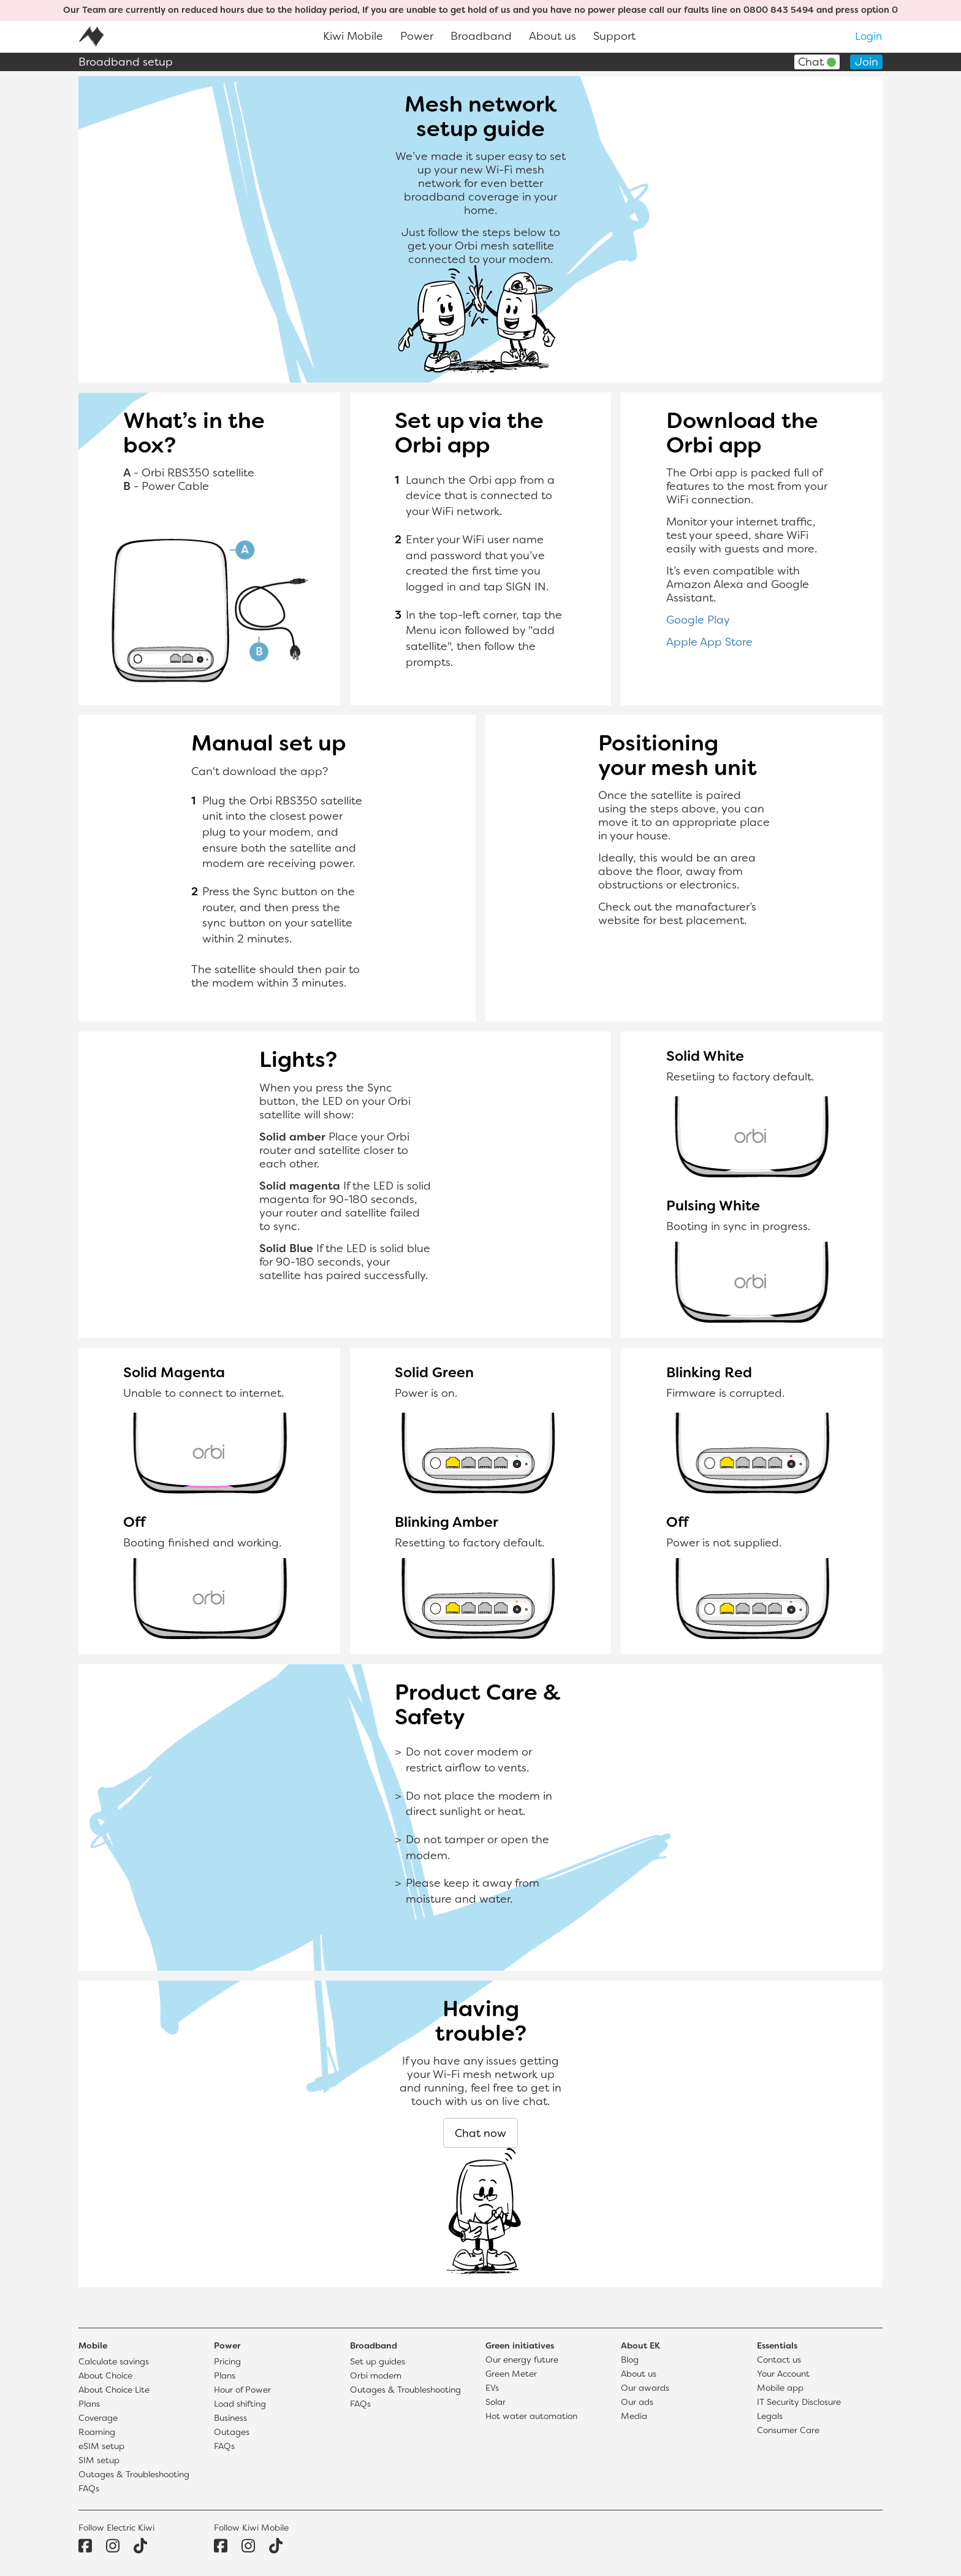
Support (614, 37)
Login (868, 37)
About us (552, 37)
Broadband (481, 37)
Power (416, 37)
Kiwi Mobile (353, 37)
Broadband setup (125, 63)
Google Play (698, 621)
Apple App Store (709, 643)
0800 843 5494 (778, 11)
